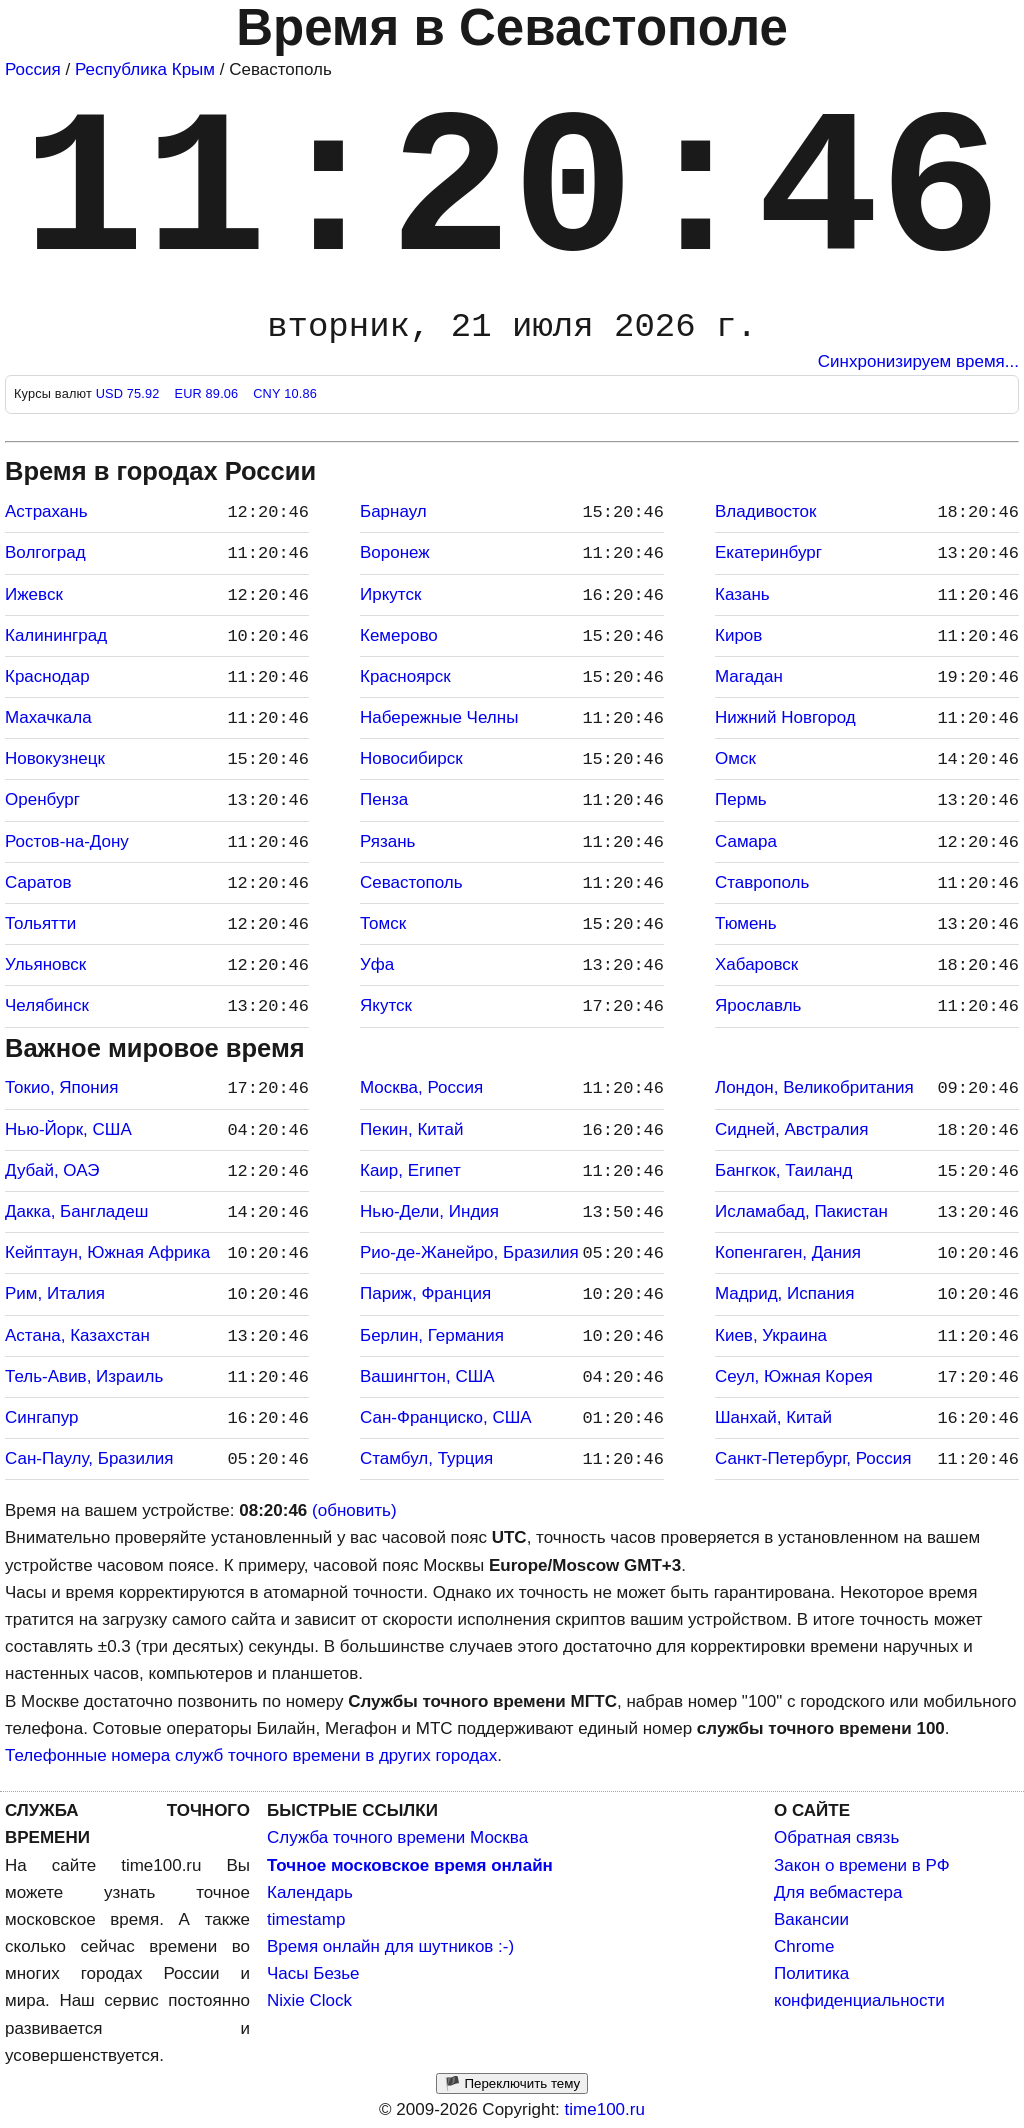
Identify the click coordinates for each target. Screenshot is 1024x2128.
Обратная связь (836, 1837)
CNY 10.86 (285, 393)
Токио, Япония (61, 1087)
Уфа (377, 964)
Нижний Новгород (785, 717)
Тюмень (746, 923)
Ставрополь (762, 882)
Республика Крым (145, 69)
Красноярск (405, 676)
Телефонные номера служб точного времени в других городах (251, 1755)
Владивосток (765, 511)
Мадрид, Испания (785, 1293)
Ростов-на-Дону (67, 841)
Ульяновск (45, 964)
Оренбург (42, 799)
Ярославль (758, 1005)
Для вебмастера (838, 1892)
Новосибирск (411, 758)
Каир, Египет (410, 1170)
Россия (33, 69)
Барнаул (393, 511)
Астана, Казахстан (77, 1335)
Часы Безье (313, 1973)
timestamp (306, 1919)
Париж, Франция (425, 1293)
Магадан (749, 676)
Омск (735, 758)
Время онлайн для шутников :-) (390, 1946)
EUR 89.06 (208, 393)
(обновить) (354, 1510)
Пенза (384, 799)
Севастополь (411, 882)
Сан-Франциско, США (446, 1417)
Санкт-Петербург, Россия (813, 1458)
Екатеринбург (768, 552)
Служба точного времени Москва (397, 1837)
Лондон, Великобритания (814, 1087)
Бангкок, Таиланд (783, 1170)
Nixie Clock (309, 2000)
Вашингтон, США (427, 1376)
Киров (738, 635)
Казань (742, 594)
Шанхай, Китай (773, 1417)
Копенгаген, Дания (788, 1252)
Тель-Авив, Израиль (84, 1376)
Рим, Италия (55, 1293)
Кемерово (399, 635)
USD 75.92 (130, 393)
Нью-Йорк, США (68, 1129)
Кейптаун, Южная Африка (107, 1252)
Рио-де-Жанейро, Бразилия (469, 1252)
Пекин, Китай (411, 1129)
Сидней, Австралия (791, 1129)
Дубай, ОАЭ (52, 1170)
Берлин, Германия (432, 1335)
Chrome (804, 1946)
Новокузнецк (55, 758)
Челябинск (47, 1005)
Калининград (56, 635)
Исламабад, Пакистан (801, 1211)
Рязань (387, 841)
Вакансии (811, 1919)
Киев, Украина (771, 1335)
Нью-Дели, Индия (429, 1211)
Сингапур (41, 1417)
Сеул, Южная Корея (794, 1376)
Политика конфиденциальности (859, 1987)
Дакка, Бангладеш (76, 1211)
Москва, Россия (421, 1087)
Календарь (310, 1892)
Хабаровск (756, 964)
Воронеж (395, 552)
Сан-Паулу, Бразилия (89, 1458)
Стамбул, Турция (426, 1458)
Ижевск (34, 594)
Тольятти (40, 923)
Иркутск (390, 594)
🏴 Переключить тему (512, 2083)
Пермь (741, 799)
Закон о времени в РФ (862, 1865)
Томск (383, 923)
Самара (746, 841)
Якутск (386, 1005)
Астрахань (46, 511)
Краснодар (47, 676)
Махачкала (48, 717)
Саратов (38, 882)
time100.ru (605, 2109)
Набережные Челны (439, 717)
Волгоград (45, 552)
